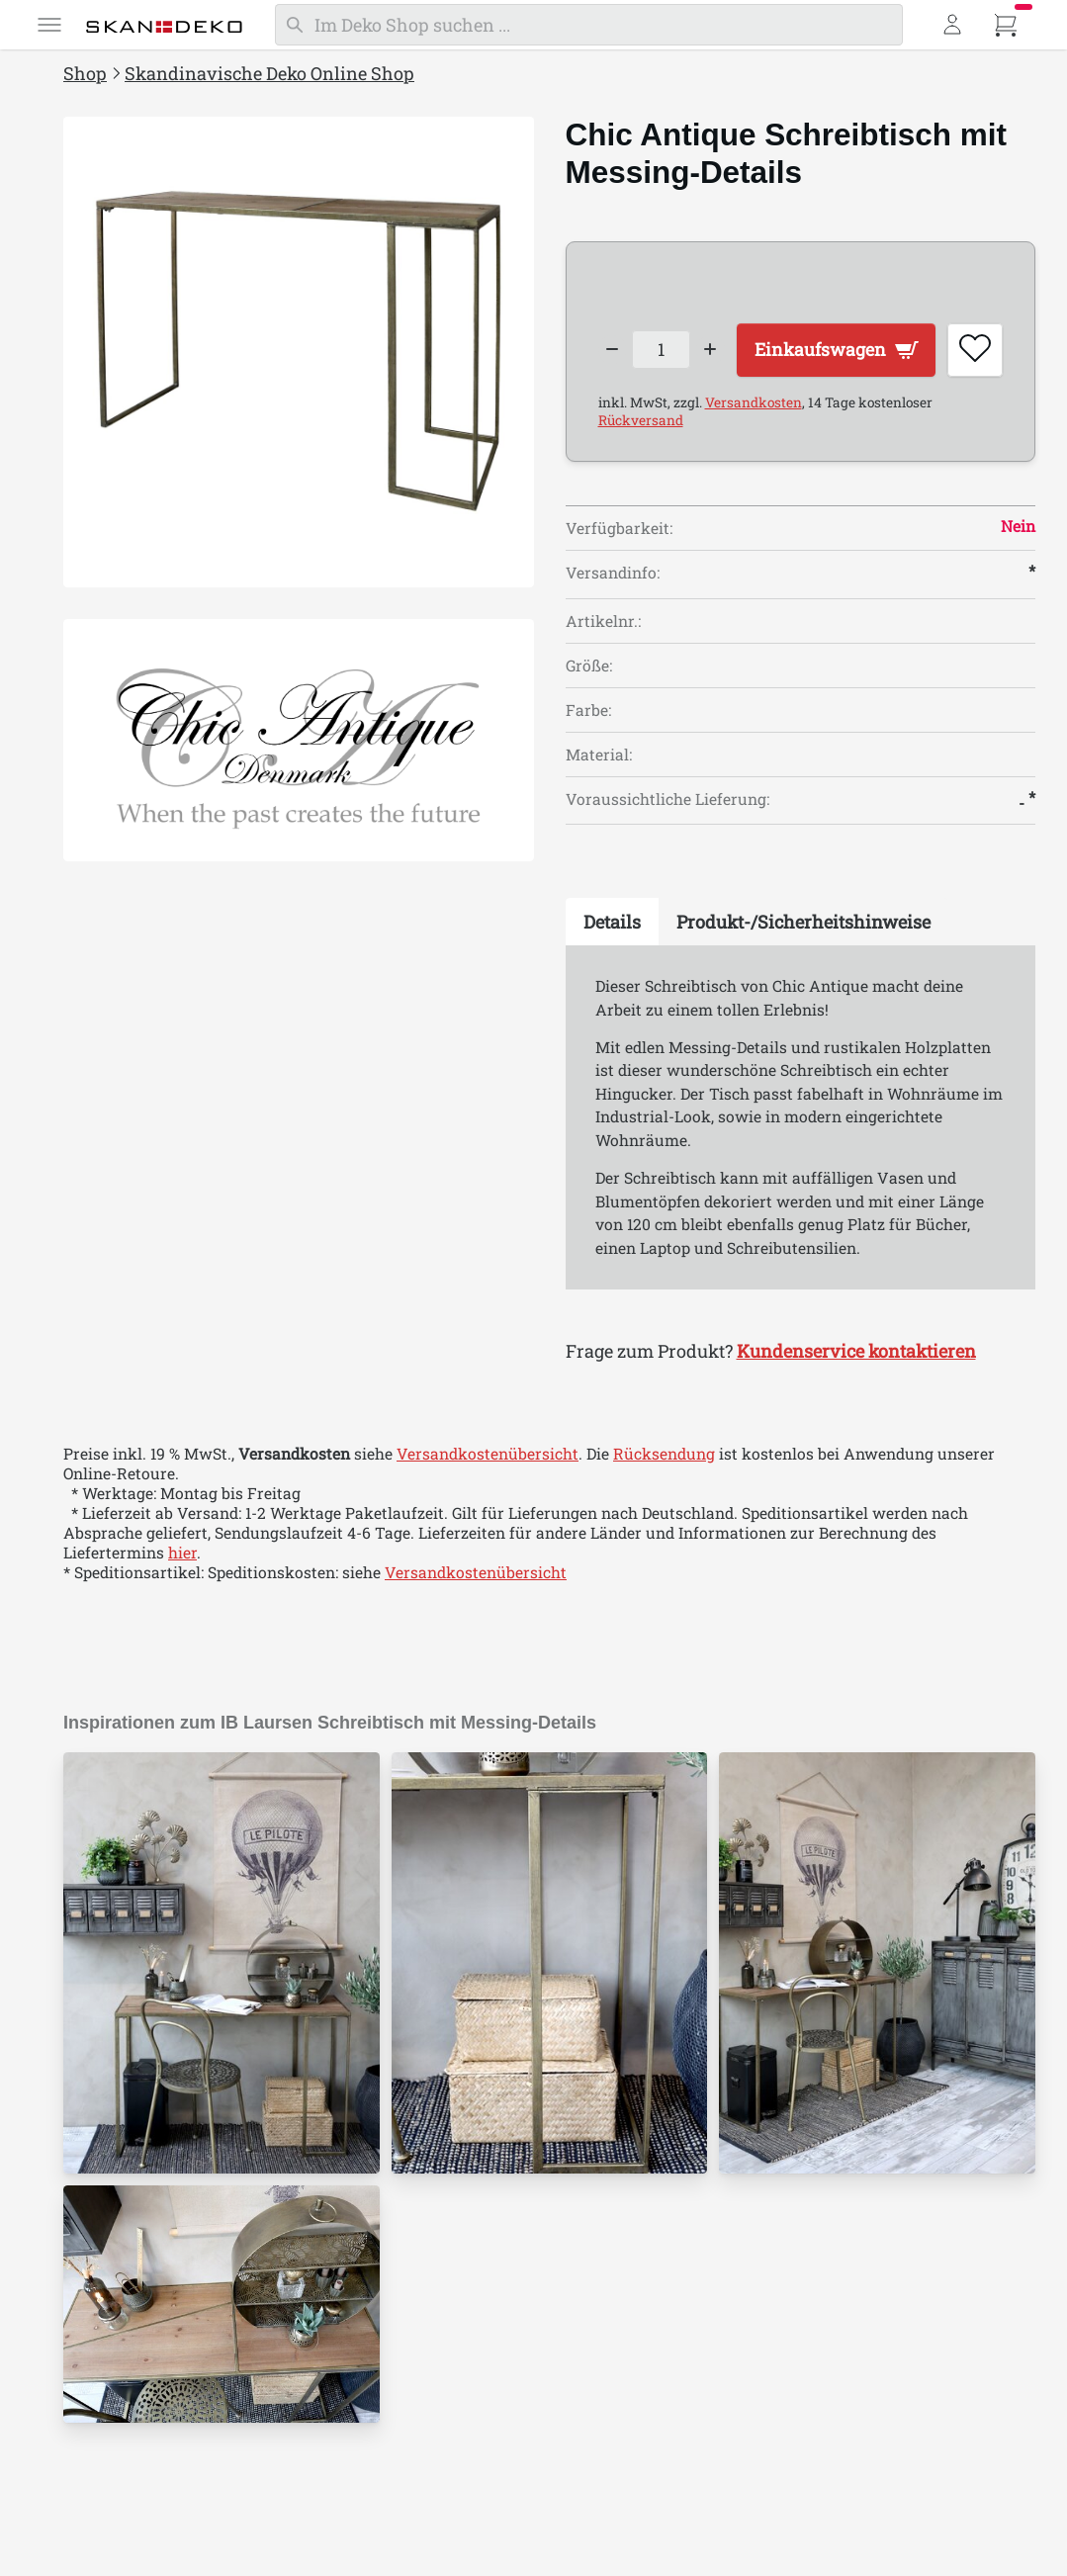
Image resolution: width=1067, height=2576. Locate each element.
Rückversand (640, 475)
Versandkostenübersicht (487, 1508)
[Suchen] (589, 24)
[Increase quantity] (711, 343)
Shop (85, 73)
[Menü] (49, 25)
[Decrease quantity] (612, 343)
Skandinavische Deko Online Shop (269, 73)
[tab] (612, 976)
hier (182, 1607)
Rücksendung (664, 1508)
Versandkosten (753, 457)
